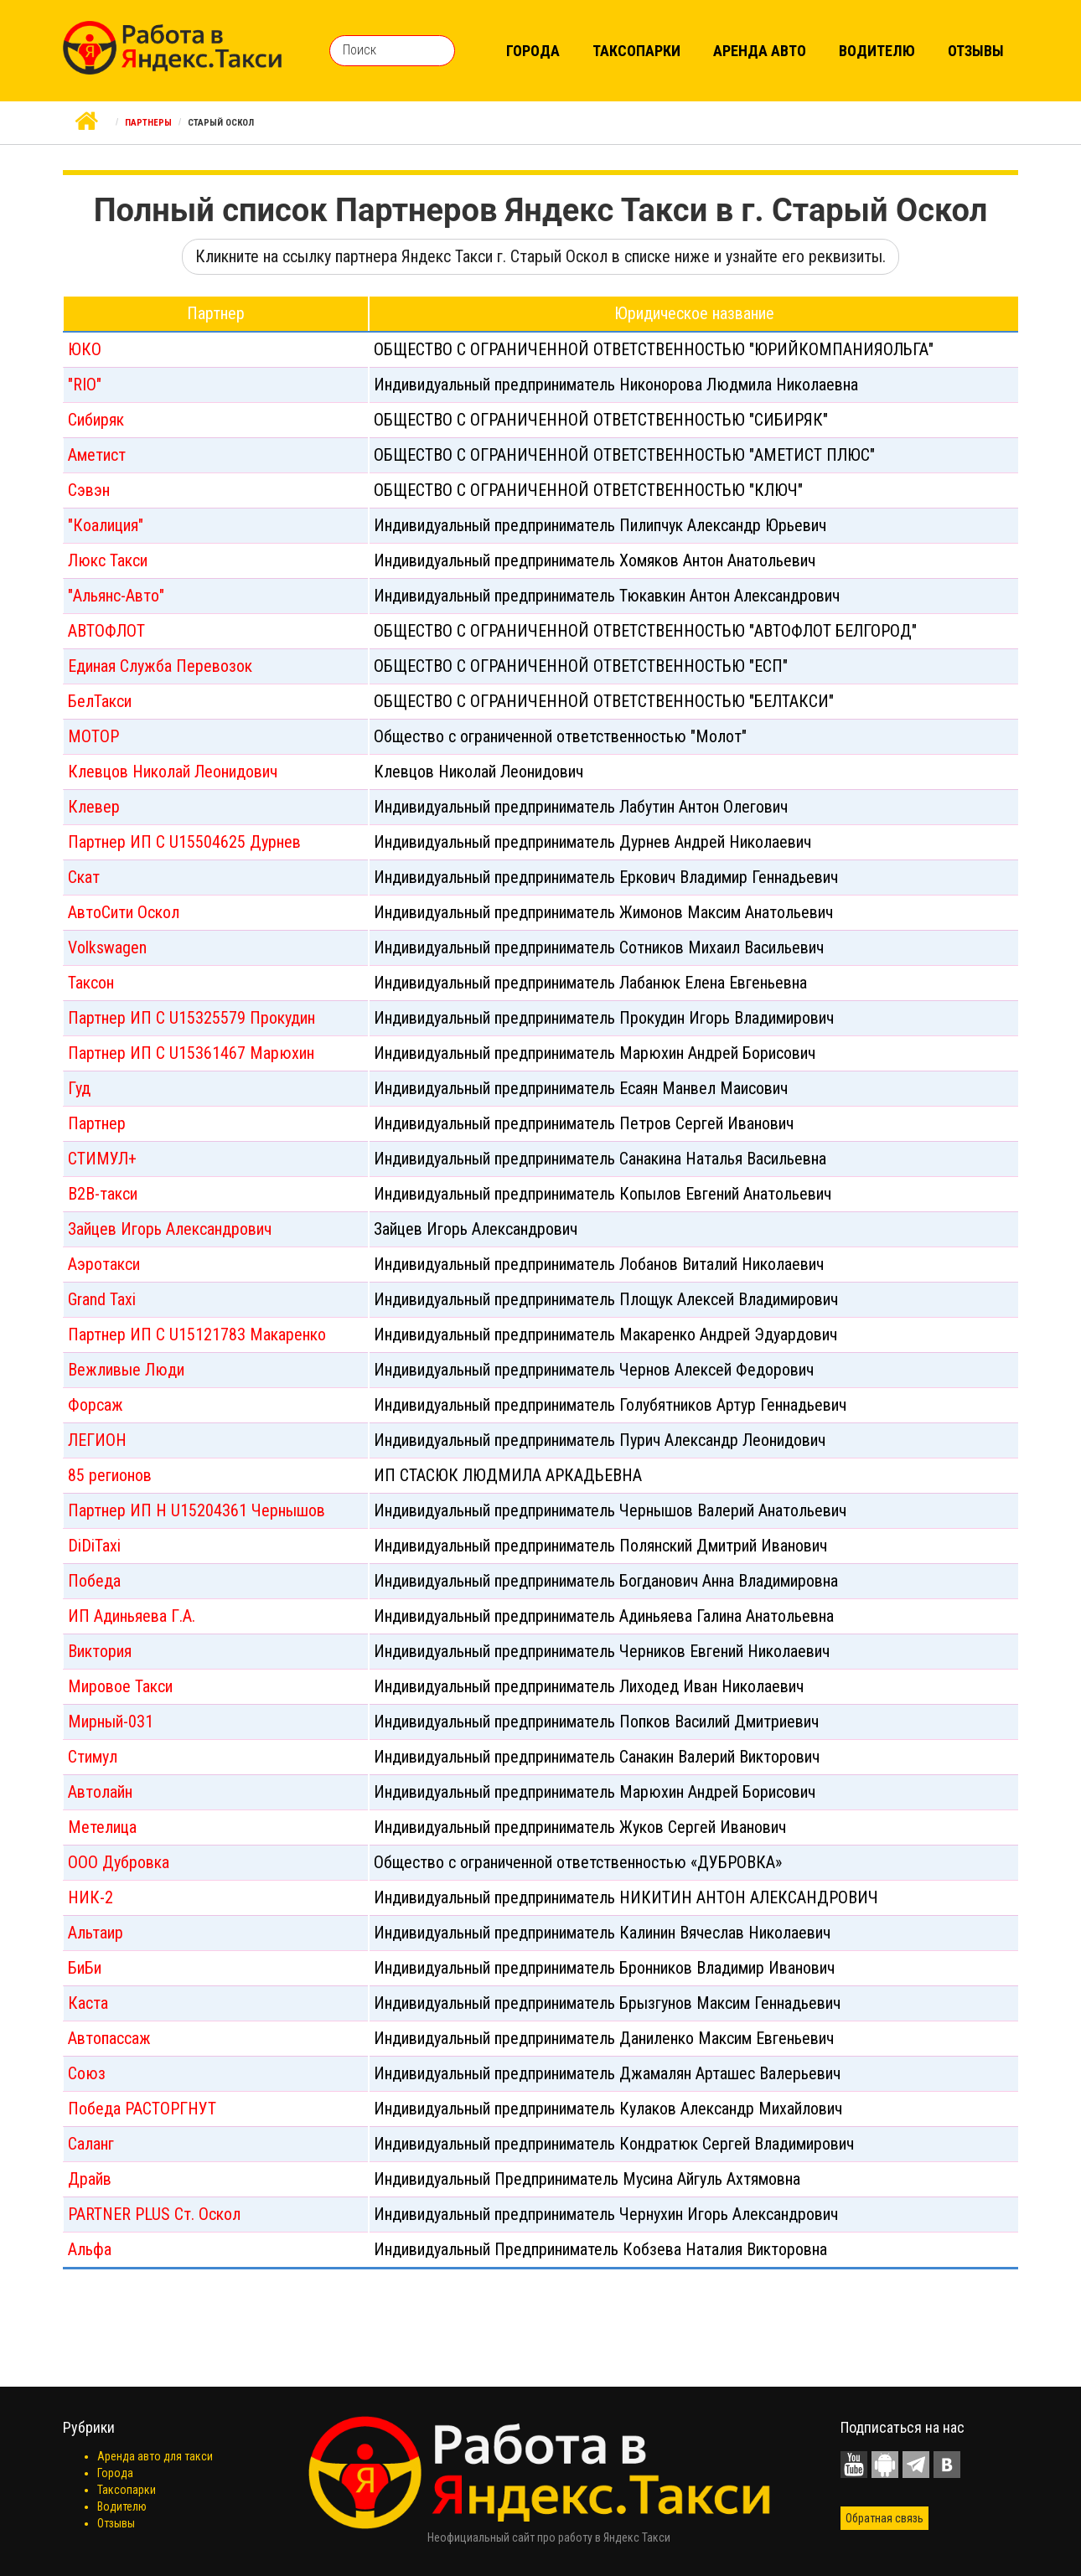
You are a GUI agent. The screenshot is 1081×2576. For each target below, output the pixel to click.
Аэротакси (104, 1264)
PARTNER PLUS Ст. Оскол (154, 2214)
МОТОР (93, 736)
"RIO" (84, 384)
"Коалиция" (105, 525)
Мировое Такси (120, 1686)
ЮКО (84, 349)
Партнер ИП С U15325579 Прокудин (191, 1018)
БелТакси (100, 701)
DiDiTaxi (94, 1546)
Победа (94, 1581)
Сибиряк (96, 420)
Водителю (877, 50)
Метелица (102, 1827)
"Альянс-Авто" (116, 596)
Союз (87, 2073)
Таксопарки (636, 50)
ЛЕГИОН (97, 1440)
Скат (84, 877)
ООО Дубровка (118, 1862)
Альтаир (95, 1933)
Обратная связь (884, 2518)
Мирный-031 (110, 1721)
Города (533, 50)
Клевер (94, 807)
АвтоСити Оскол (123, 912)
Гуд (79, 1088)
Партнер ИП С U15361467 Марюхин (191, 1053)
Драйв (89, 2179)
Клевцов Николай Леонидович (172, 771)
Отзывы (976, 50)
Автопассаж (109, 2038)
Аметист (97, 455)
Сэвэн (89, 490)
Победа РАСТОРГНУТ (142, 2108)
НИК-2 (90, 1897)
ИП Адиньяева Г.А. (131, 1616)
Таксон (91, 983)
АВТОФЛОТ (106, 631)
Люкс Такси (107, 560)
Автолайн (100, 1792)
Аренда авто (759, 50)
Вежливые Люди (126, 1370)
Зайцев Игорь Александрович (170, 1229)
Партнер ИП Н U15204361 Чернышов (196, 1510)
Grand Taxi (102, 1299)
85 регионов (110, 1475)
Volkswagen (107, 947)
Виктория (100, 1651)
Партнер (97, 1123)
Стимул (92, 1757)
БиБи (84, 1968)
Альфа (89, 2249)
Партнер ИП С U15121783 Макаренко (197, 1334)
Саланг (91, 2144)
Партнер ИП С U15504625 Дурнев (184, 842)
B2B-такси (102, 1194)
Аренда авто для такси (155, 2456)
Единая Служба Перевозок (160, 666)
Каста (88, 2003)
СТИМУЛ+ (102, 1159)
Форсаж (95, 1405)
